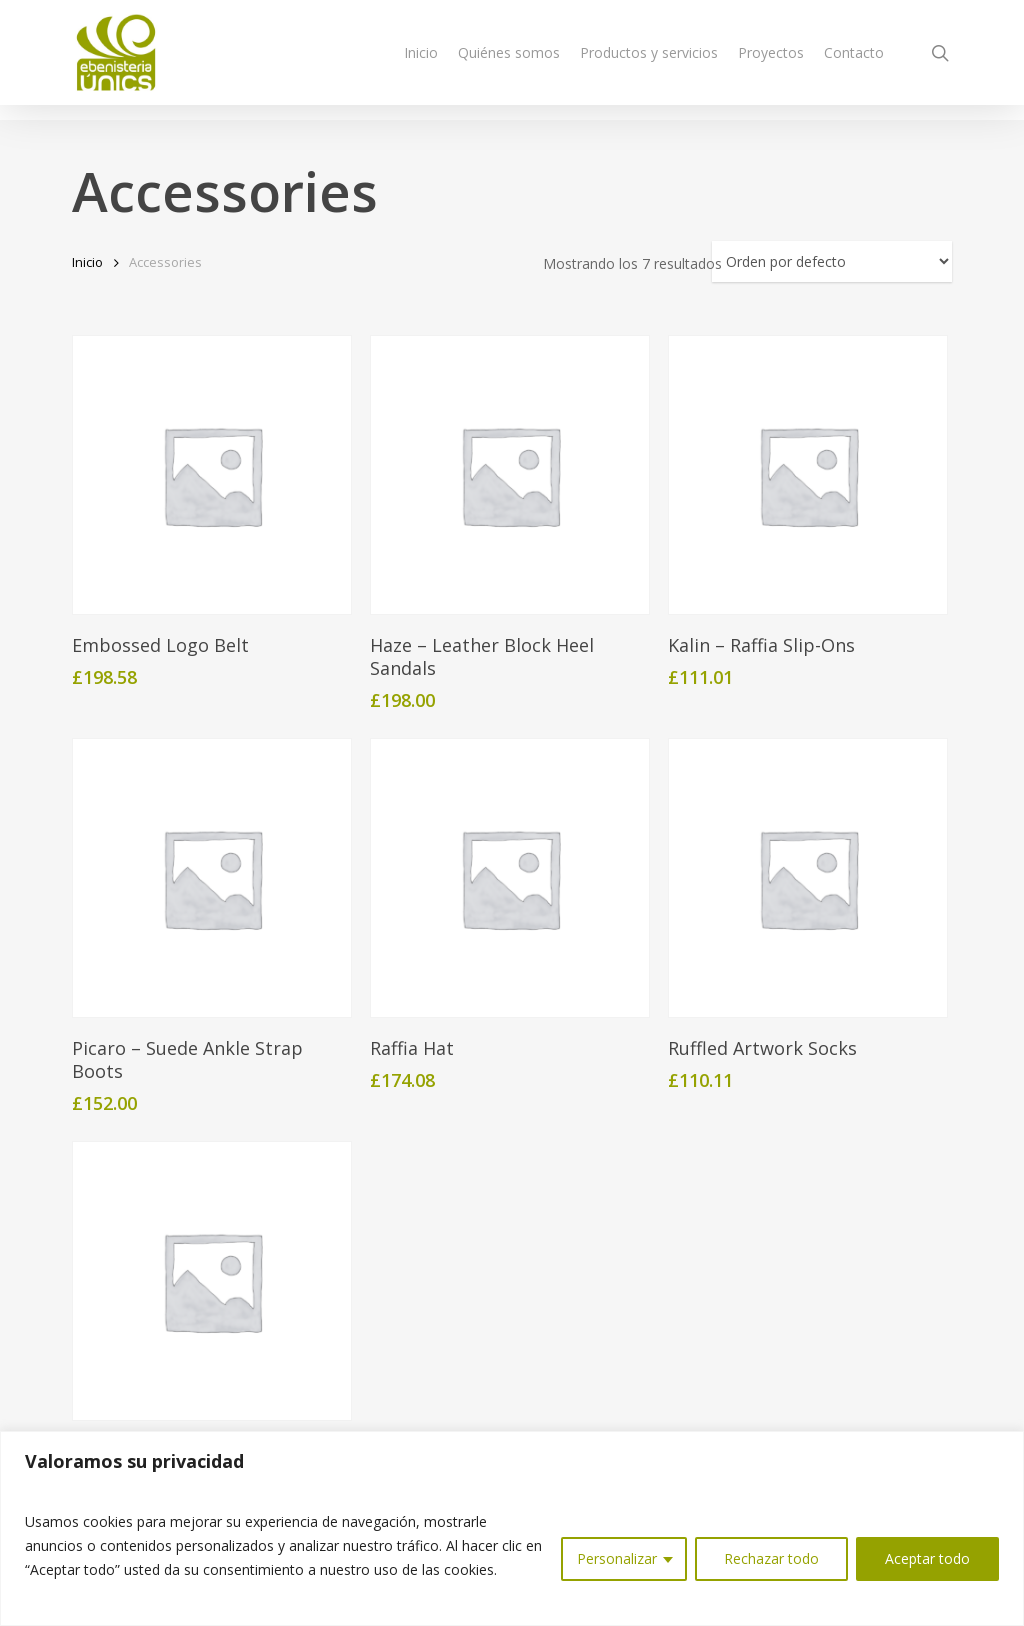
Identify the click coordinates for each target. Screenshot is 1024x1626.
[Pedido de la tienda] (832, 261)
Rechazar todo (771, 1558)
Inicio (87, 262)
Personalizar (617, 1558)
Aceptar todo (927, 1558)
